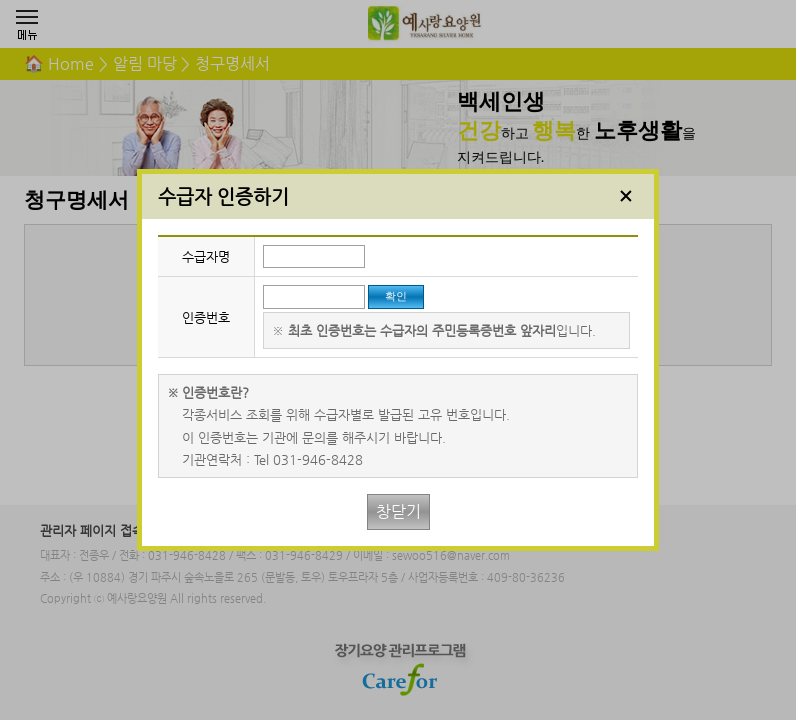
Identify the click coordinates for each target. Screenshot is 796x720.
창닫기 (398, 511)
